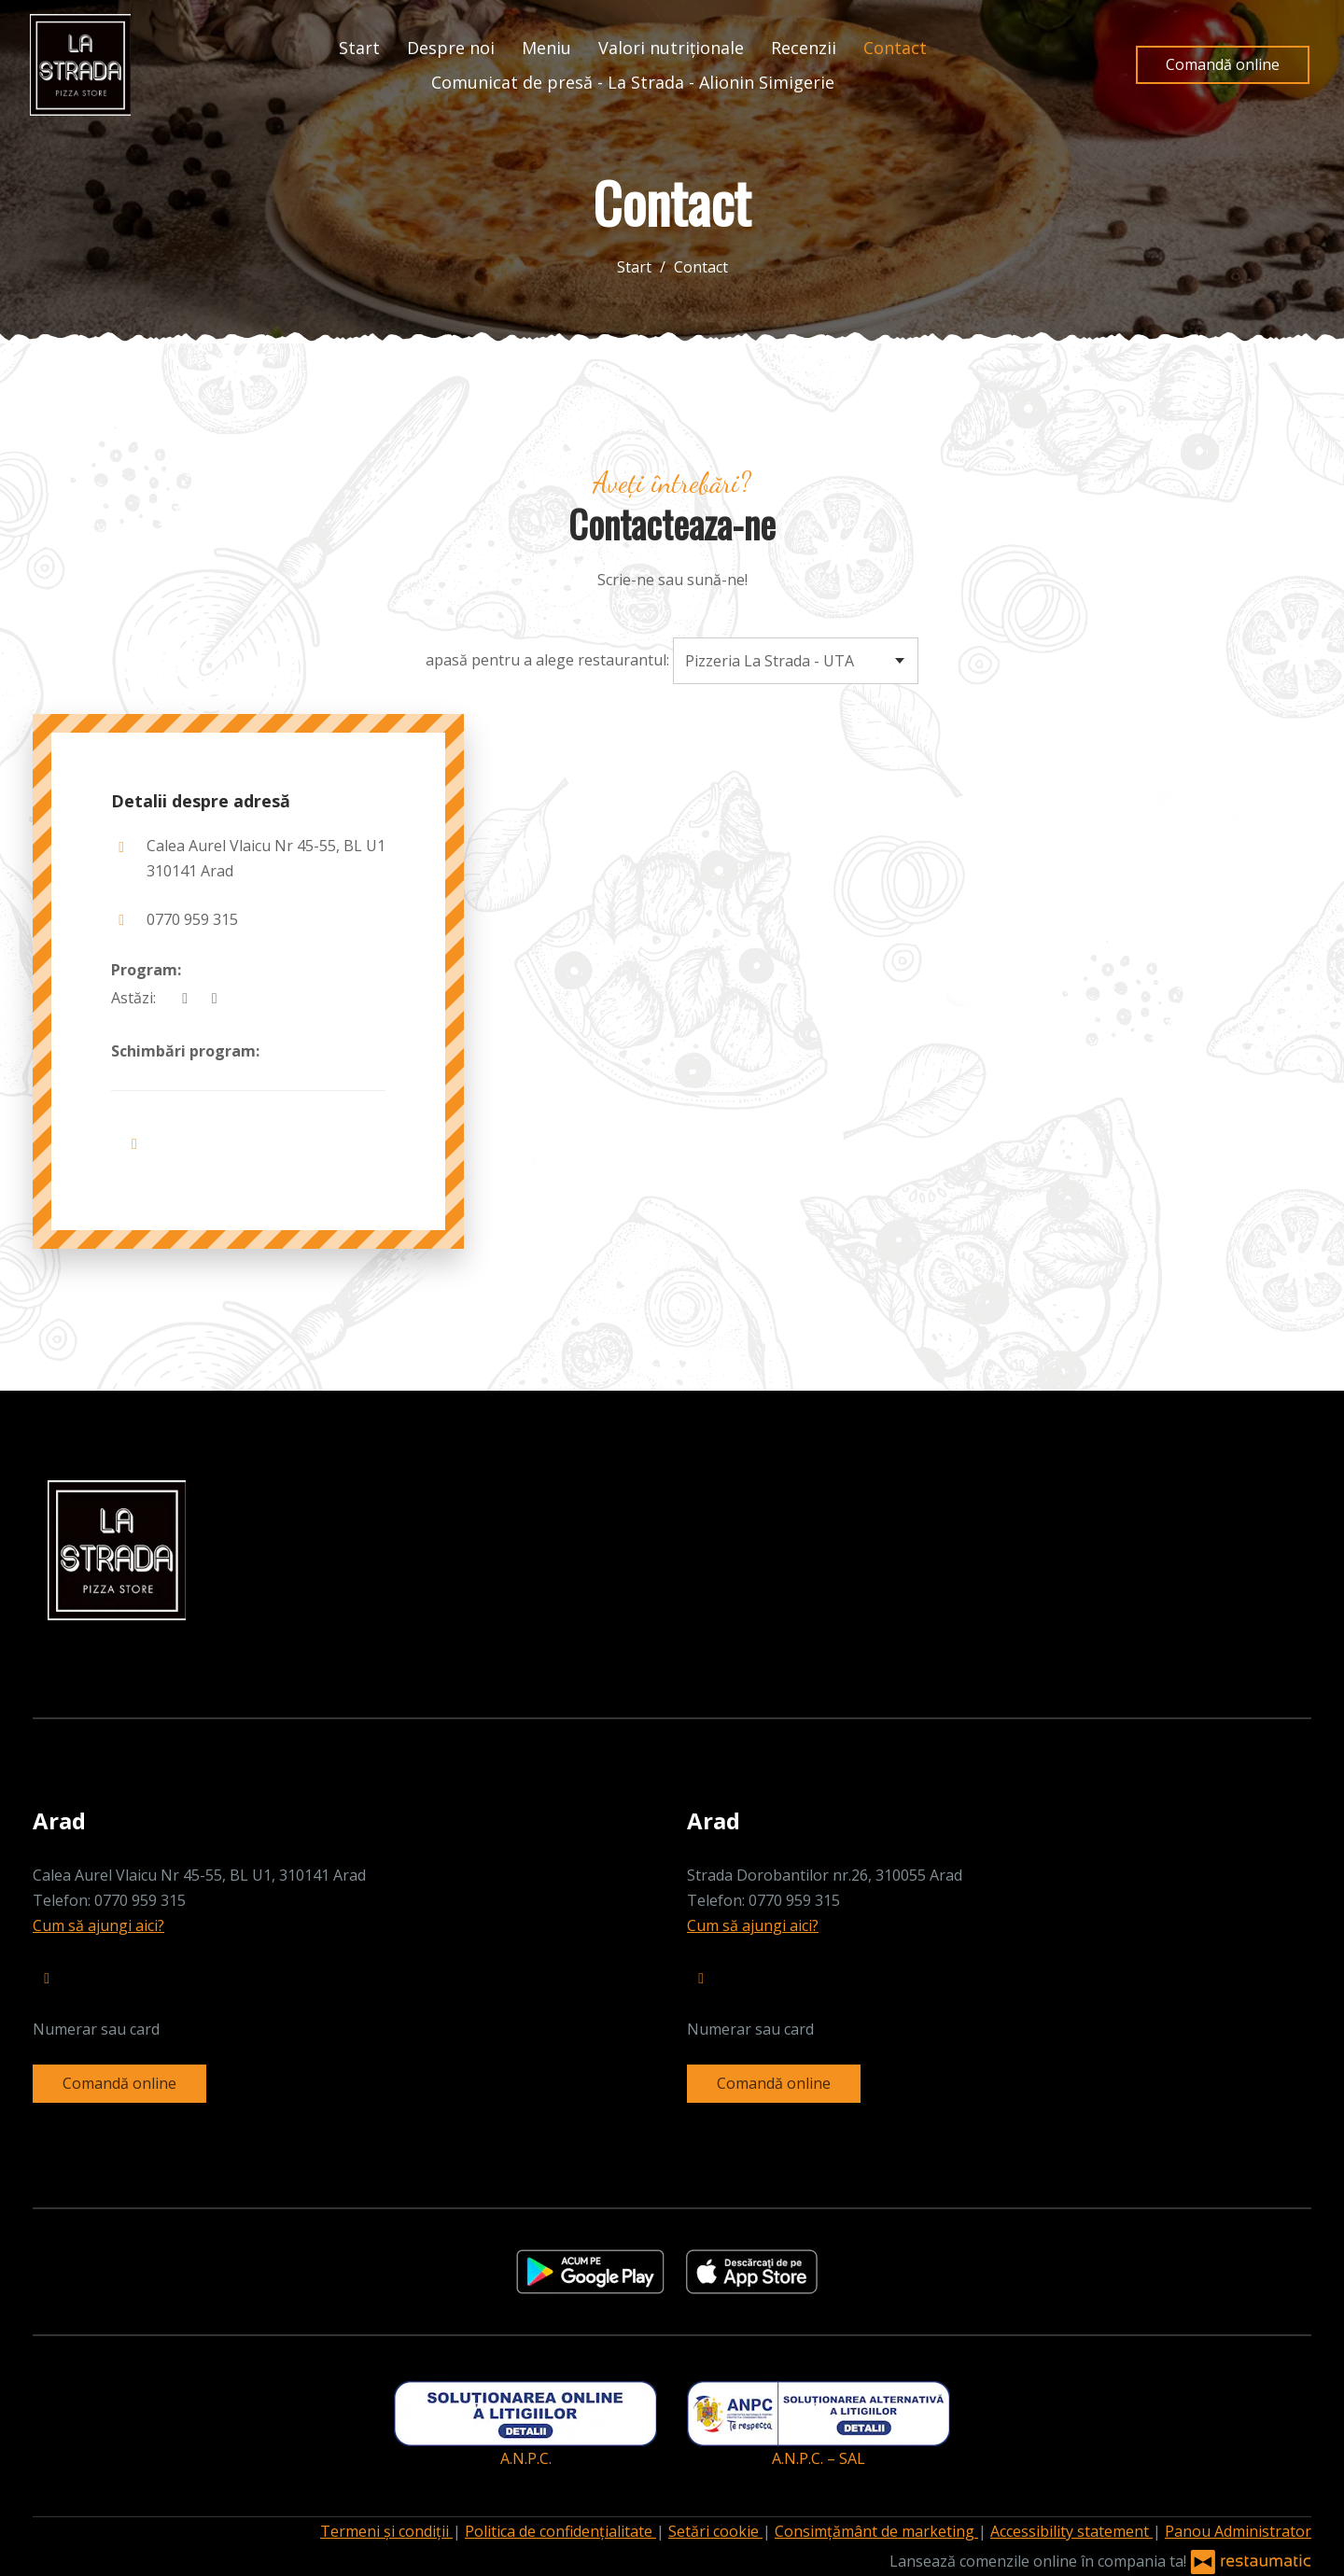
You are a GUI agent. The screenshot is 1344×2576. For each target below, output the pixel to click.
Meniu (546, 47)
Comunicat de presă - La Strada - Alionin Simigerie (632, 82)
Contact (895, 47)
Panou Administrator (1238, 2531)
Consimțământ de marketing (876, 2531)
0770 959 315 (192, 919)
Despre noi (451, 47)
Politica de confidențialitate (560, 2531)
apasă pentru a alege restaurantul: (547, 660)
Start (359, 47)
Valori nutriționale (671, 47)
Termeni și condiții (386, 2531)
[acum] (185, 998)
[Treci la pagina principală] (80, 65)
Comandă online (1223, 64)
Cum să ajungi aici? (98, 1925)
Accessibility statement (1071, 2531)
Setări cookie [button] (715, 2531)
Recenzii (803, 47)
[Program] (214, 998)
